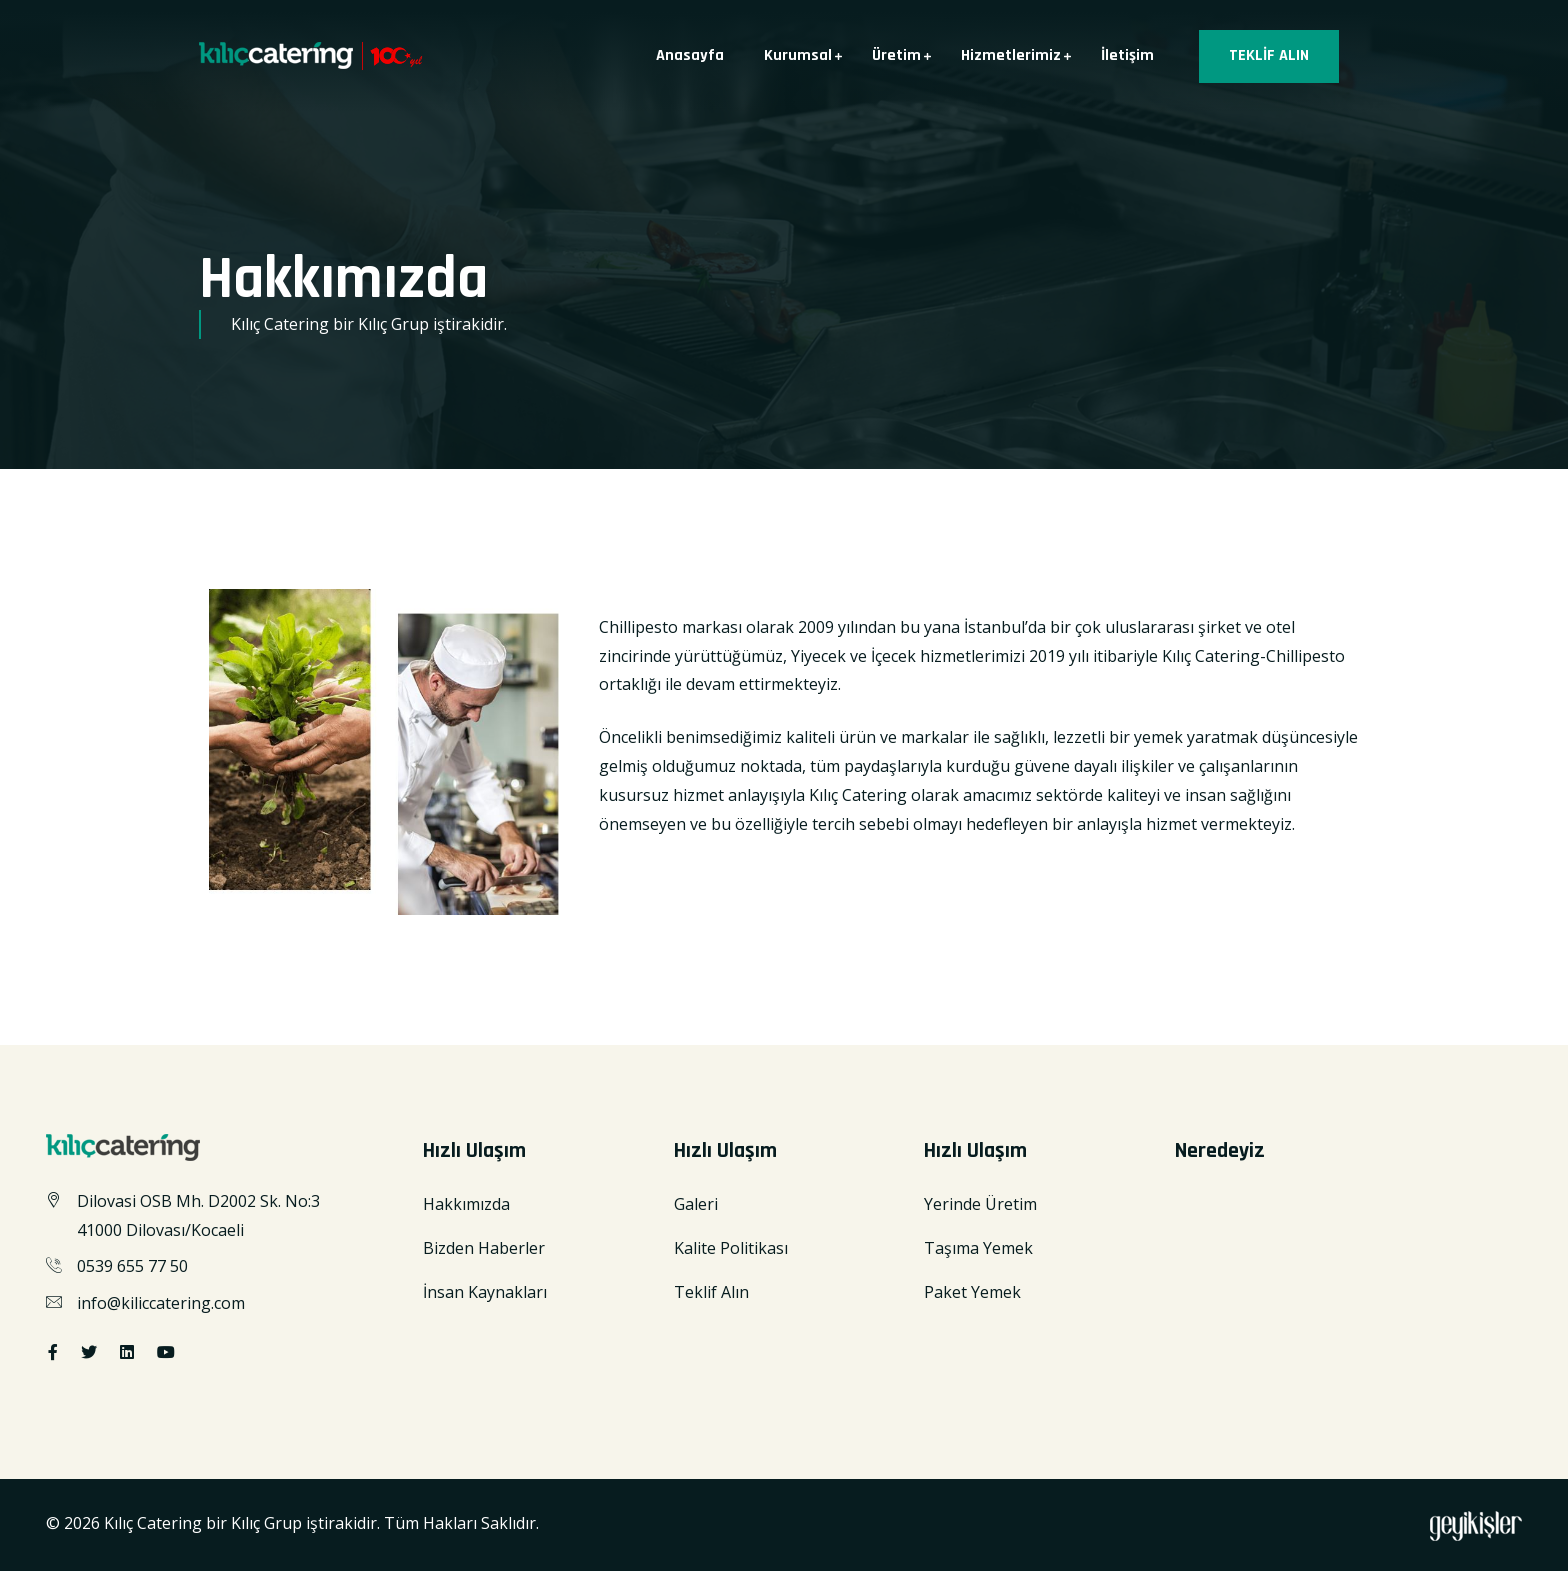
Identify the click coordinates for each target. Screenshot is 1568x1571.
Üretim (896, 55)
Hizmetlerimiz (1011, 55)
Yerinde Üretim (980, 1204)
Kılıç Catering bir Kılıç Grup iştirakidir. (244, 1523)
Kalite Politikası (731, 1248)
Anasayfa (690, 55)
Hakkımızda (466, 1204)
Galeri (696, 1204)
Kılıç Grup (393, 324)
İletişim (1127, 55)
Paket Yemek (972, 1292)
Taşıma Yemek (978, 1248)
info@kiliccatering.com (161, 1303)
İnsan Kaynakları (485, 1292)
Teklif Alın (711, 1292)
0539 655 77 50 (132, 1266)
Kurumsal (798, 55)
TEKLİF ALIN (1269, 55)
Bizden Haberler (484, 1248)
